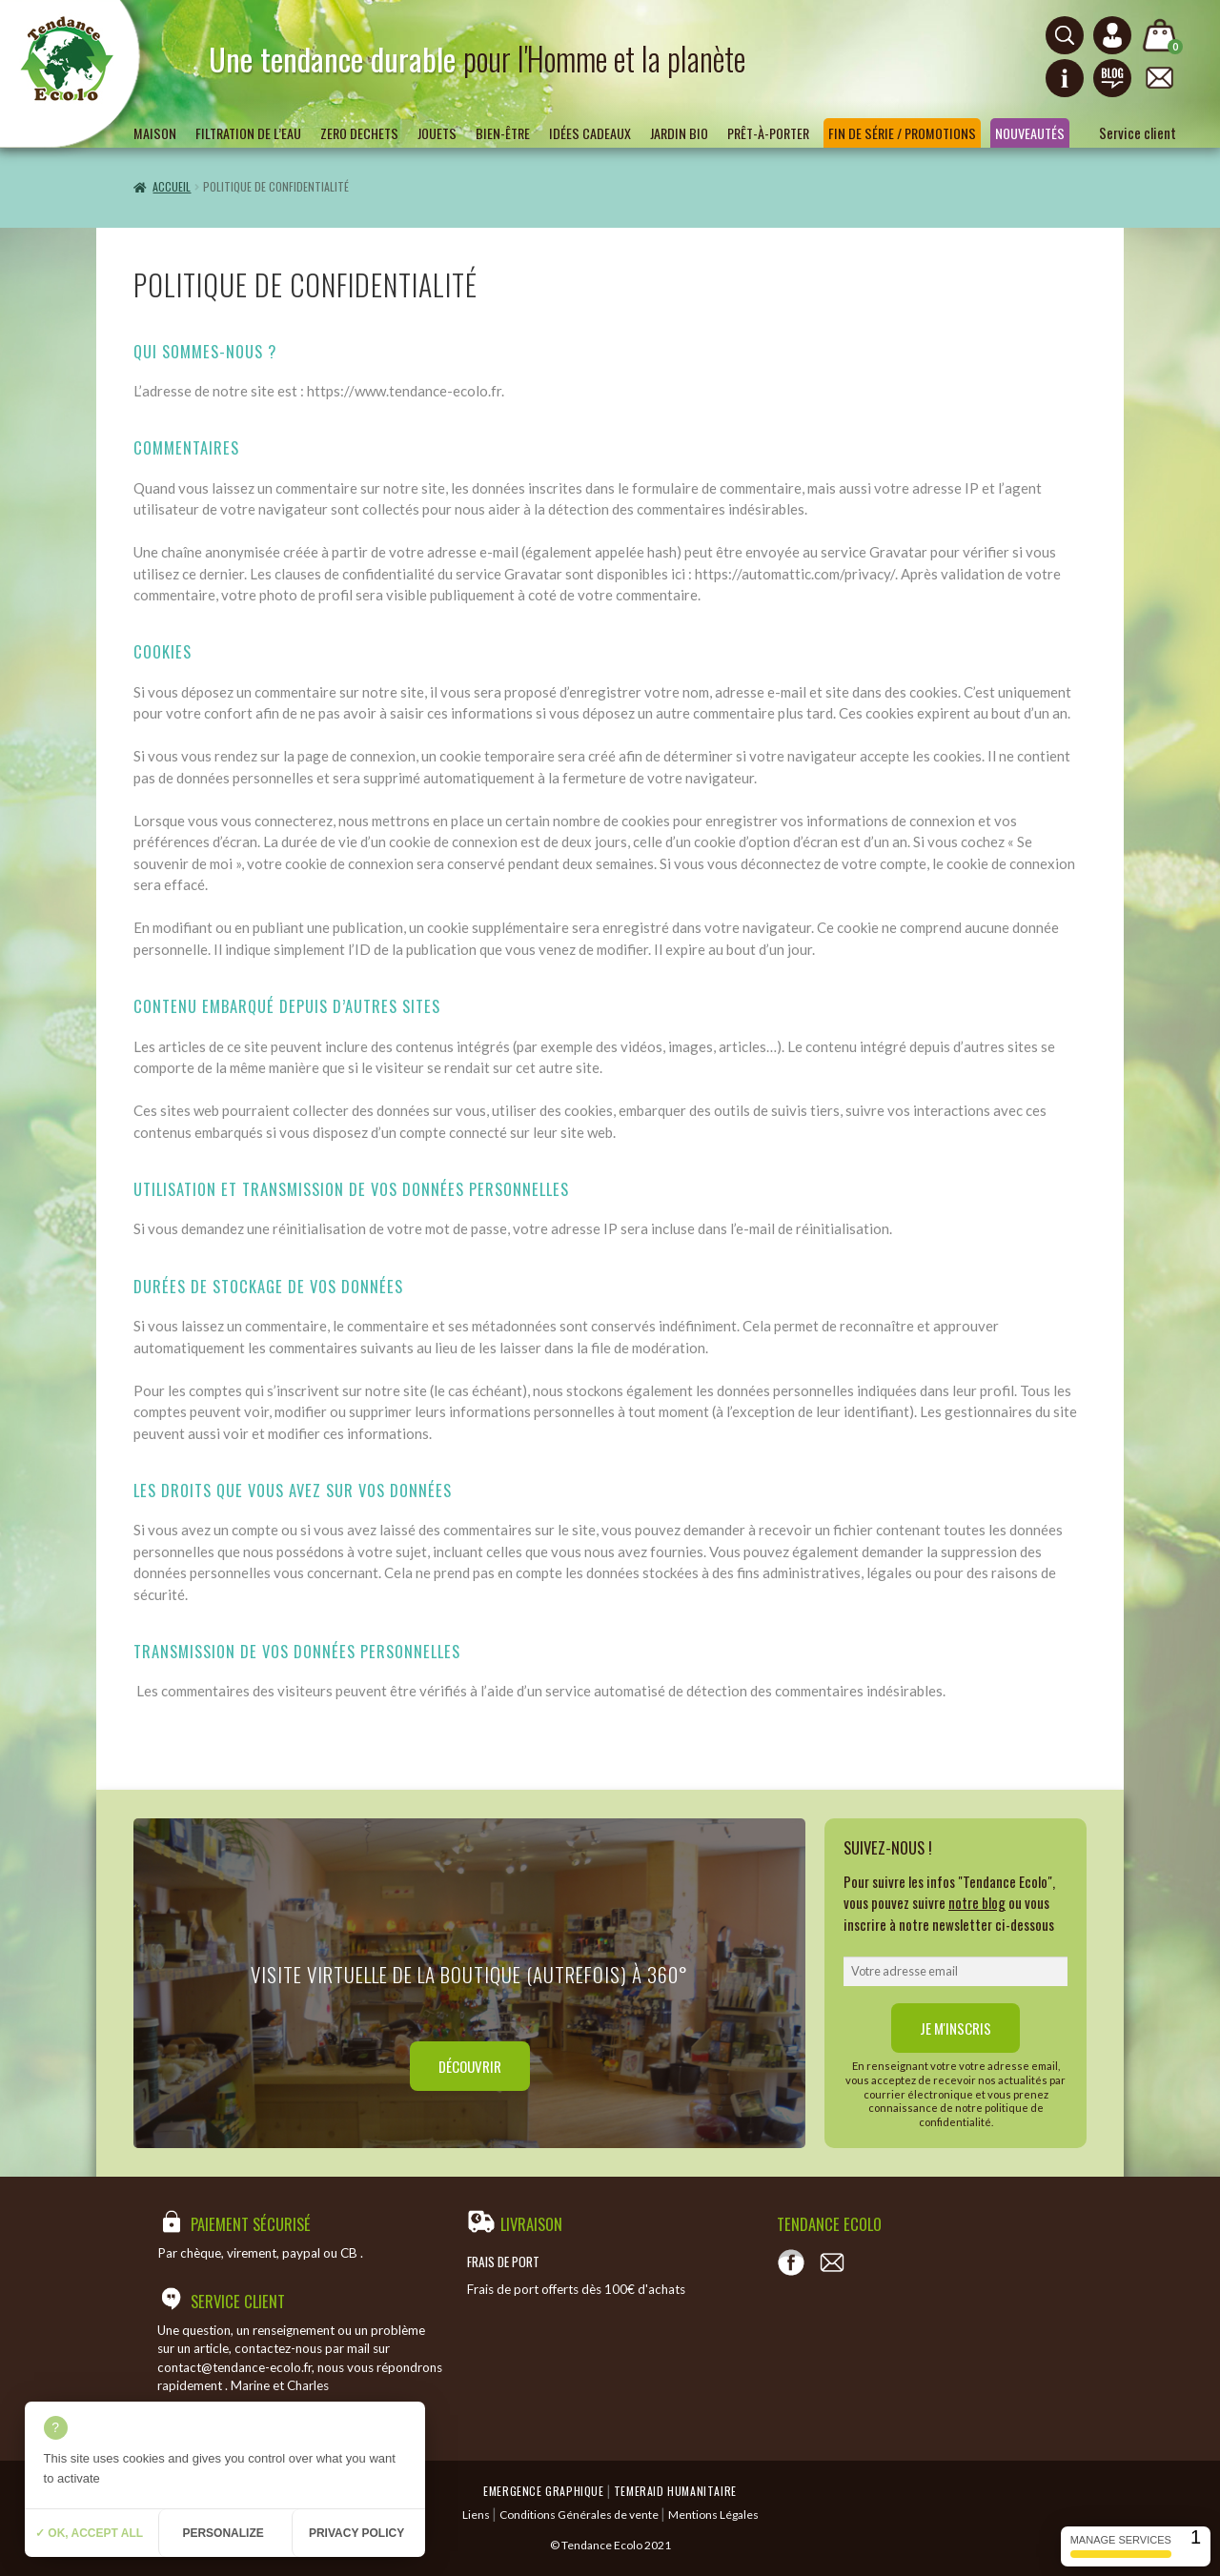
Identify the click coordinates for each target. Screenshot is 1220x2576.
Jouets (437, 133)
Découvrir (469, 2066)
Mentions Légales (713, 2514)
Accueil (171, 186)
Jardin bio (679, 133)
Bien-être (503, 133)
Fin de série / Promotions (902, 133)
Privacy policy (356, 2533)
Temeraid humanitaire (675, 2491)
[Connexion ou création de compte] (1112, 35)
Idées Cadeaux (590, 133)
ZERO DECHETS (359, 133)
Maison (154, 133)
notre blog (977, 1902)
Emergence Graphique (543, 2491)
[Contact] (832, 2262)
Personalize (222, 2533)
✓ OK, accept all (89, 2533)
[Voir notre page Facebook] (791, 2262)
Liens (476, 2514)
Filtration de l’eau (248, 133)
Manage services (1120, 2546)
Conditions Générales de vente (579, 2514)
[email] (956, 1972)
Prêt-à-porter (768, 133)
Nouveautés (1030, 133)
